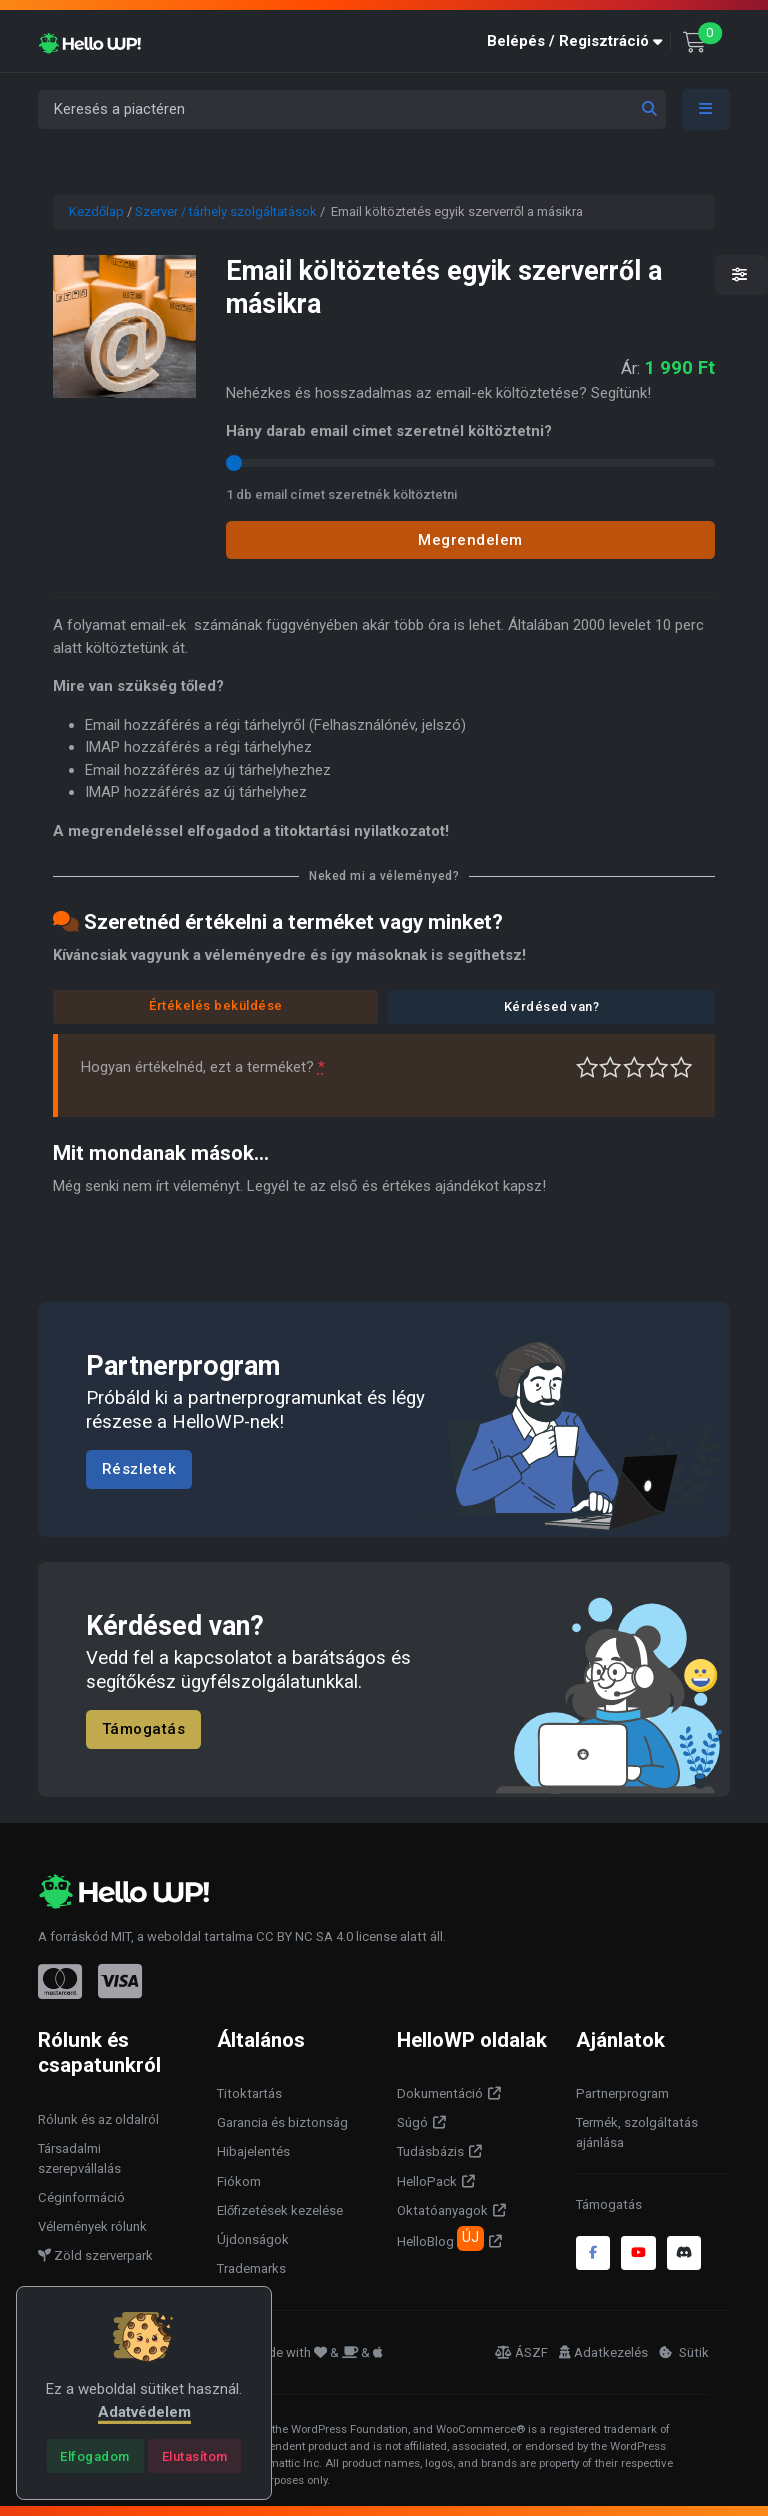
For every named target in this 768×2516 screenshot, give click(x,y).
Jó (657, 1067)
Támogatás (144, 1730)
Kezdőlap (96, 211)
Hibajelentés (253, 2151)
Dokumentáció (440, 2093)
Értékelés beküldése (216, 1005)
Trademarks (251, 2268)
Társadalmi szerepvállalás (79, 2158)
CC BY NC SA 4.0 (304, 1936)
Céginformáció (81, 2197)
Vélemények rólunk (92, 2226)
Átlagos (634, 1067)
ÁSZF (521, 2352)
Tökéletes (681, 1067)
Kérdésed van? (552, 1006)
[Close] (95, 2456)
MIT (121, 1936)
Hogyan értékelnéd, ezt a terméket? (203, 1067)
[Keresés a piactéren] (352, 109)
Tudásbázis (430, 2151)
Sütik (684, 2352)
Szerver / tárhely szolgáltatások (226, 211)
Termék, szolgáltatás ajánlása (637, 2132)
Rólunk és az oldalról (98, 2119)
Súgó (412, 2122)
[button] (579, 41)
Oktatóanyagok (442, 2210)
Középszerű (610, 1067)
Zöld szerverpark (95, 2255)
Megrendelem (470, 540)
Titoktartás (249, 2093)
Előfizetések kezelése (280, 2210)
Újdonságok (253, 2239)
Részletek (139, 1469)
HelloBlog (440, 2238)
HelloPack (427, 2181)
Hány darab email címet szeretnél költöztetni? (389, 431)
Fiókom (239, 2181)
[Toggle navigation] (706, 109)
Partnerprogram (622, 2093)
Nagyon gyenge (587, 1067)
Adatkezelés (603, 2352)
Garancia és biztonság (282, 2122)
